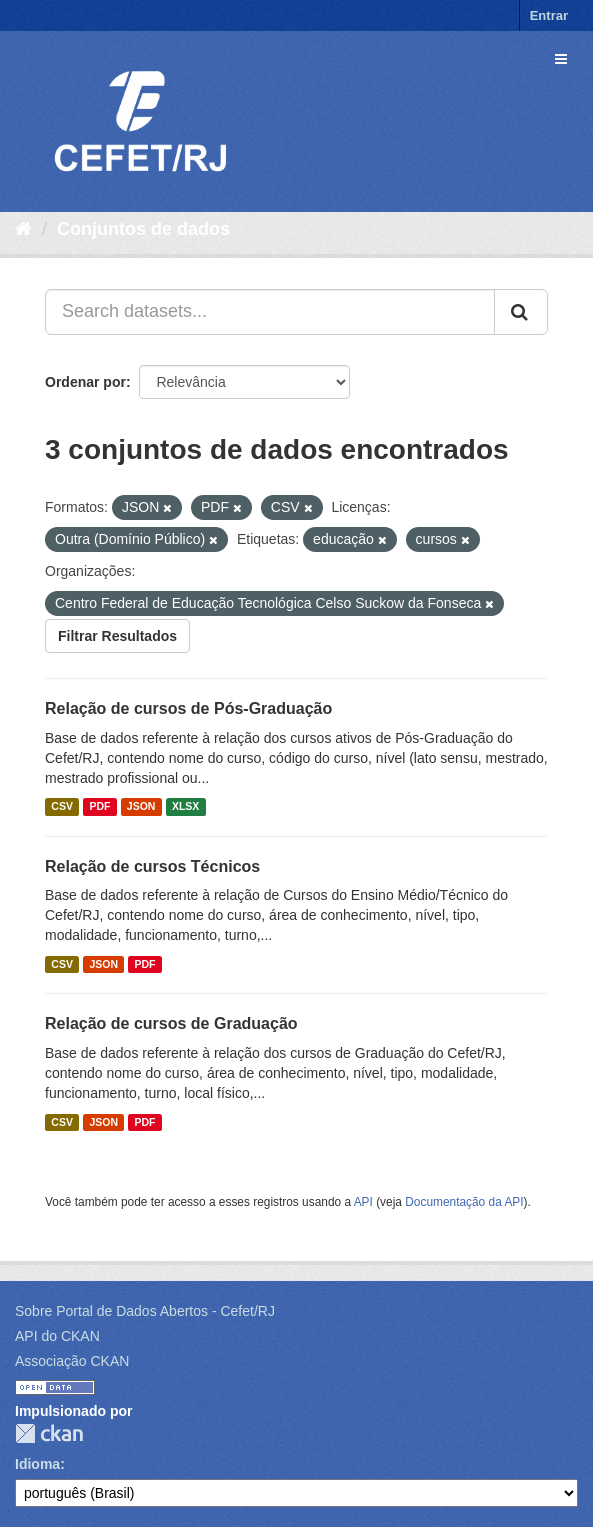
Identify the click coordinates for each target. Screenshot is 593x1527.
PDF (99, 807)
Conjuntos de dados (143, 229)
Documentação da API (464, 1202)
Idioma (37, 1464)
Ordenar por (85, 382)
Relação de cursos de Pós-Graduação (188, 708)
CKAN (49, 1433)
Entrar (549, 15)
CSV (62, 807)
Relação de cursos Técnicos (152, 866)
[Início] (23, 229)
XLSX (185, 807)
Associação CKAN (72, 1361)
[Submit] (521, 312)
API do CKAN (57, 1336)
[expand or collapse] (561, 59)
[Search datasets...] (270, 312)
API (363, 1202)
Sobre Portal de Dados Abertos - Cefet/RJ (145, 1311)
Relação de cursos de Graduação (171, 1023)
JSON (141, 807)
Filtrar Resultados (117, 636)
